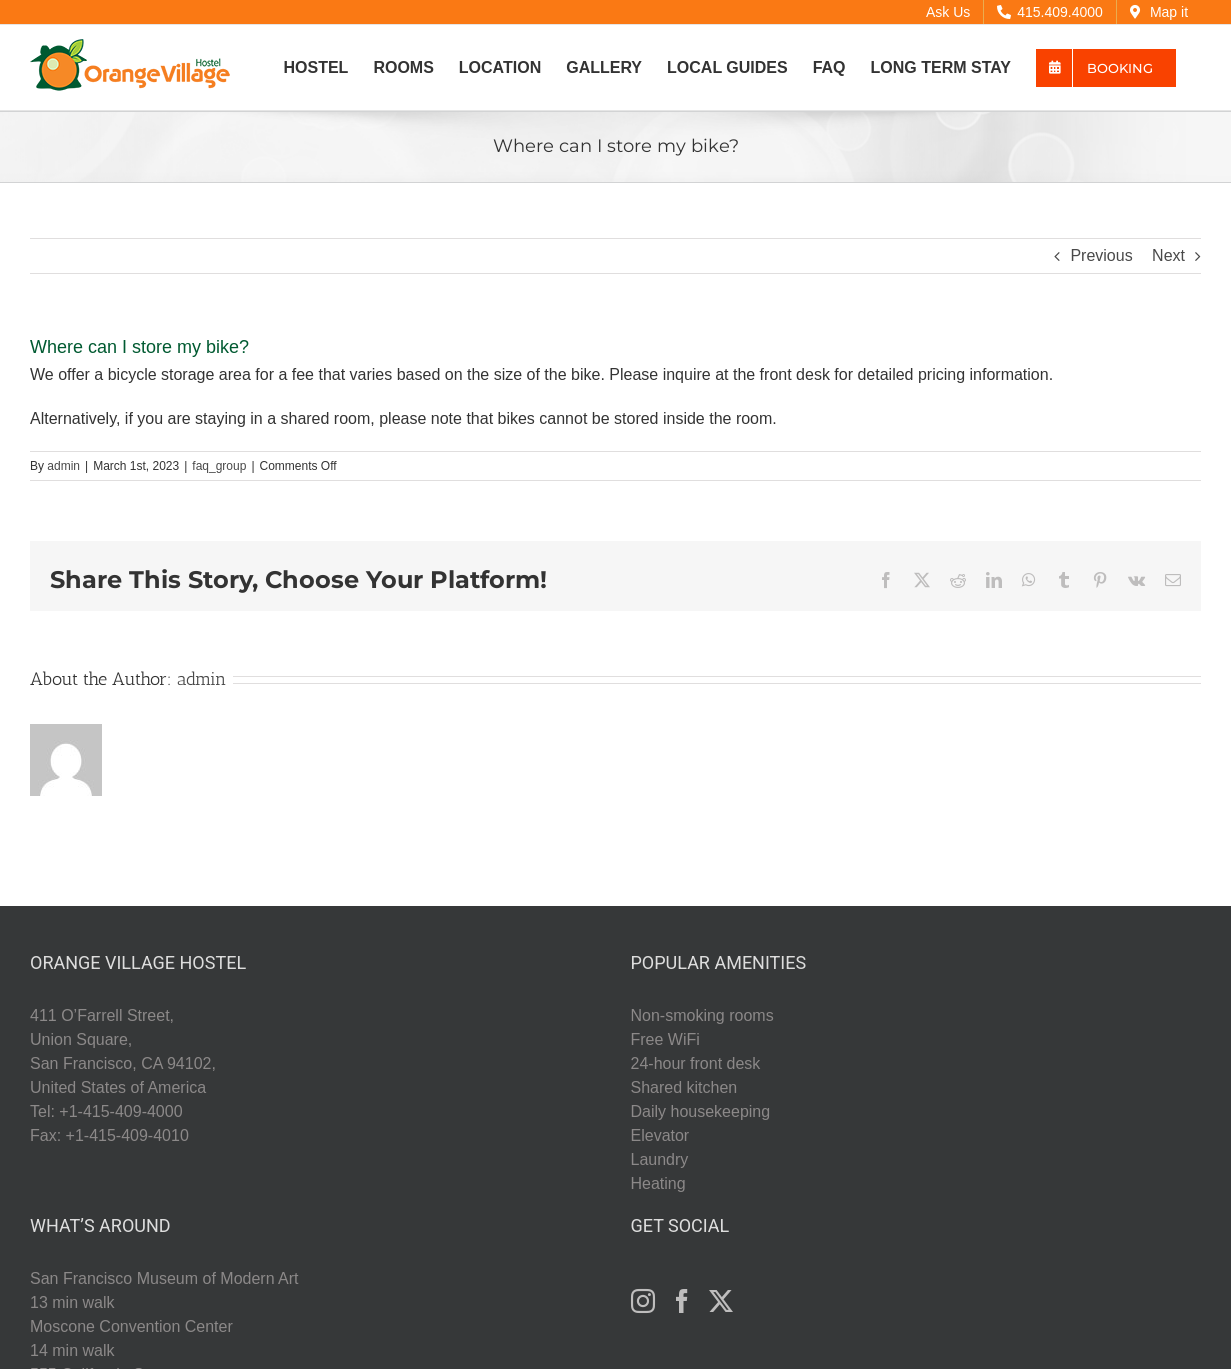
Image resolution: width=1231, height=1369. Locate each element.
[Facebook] (682, 1301)
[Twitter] (721, 1301)
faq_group (219, 466)
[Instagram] (643, 1301)
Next (1168, 255)
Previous (1101, 255)
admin (63, 466)
